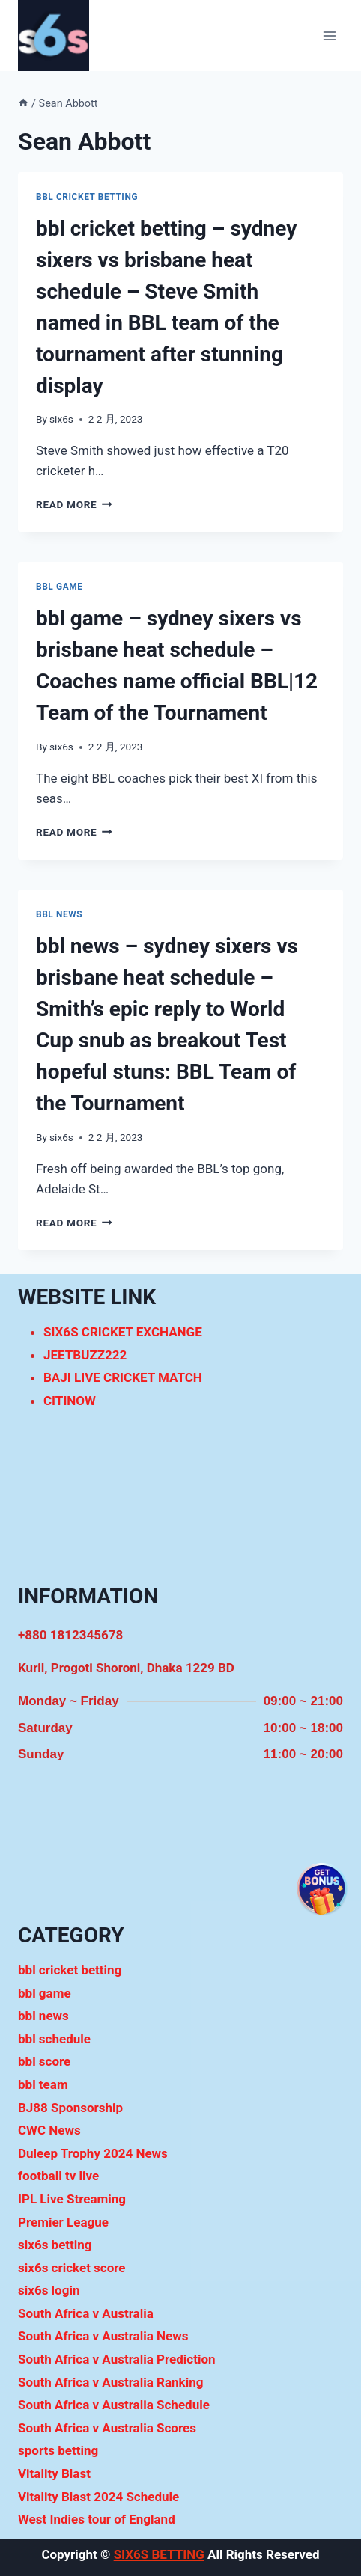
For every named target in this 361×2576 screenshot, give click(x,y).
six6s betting (55, 2244)
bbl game (59, 586)
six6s (61, 419)
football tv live (58, 2175)
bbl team (43, 2084)
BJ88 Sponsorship (70, 2107)
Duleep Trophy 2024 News (93, 2153)
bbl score (44, 2061)
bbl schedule (54, 2038)
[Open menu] (329, 35)
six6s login (48, 2290)
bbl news (59, 914)
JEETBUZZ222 (85, 1354)
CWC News (49, 2130)
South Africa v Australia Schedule (114, 2404)
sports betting (58, 2450)
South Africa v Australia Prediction (117, 2359)
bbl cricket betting (87, 197)
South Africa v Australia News (103, 2335)
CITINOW (69, 1400)
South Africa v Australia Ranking (110, 2382)
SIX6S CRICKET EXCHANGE (122, 1331)
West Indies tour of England (96, 2519)
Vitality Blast (54, 2473)
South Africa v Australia (86, 2313)
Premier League (63, 2222)
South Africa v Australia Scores (107, 2427)
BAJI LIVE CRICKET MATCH (122, 1377)
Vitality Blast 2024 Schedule (98, 2496)
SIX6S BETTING (159, 2554)
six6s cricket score (72, 2267)
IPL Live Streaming (72, 2198)
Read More (74, 504)
